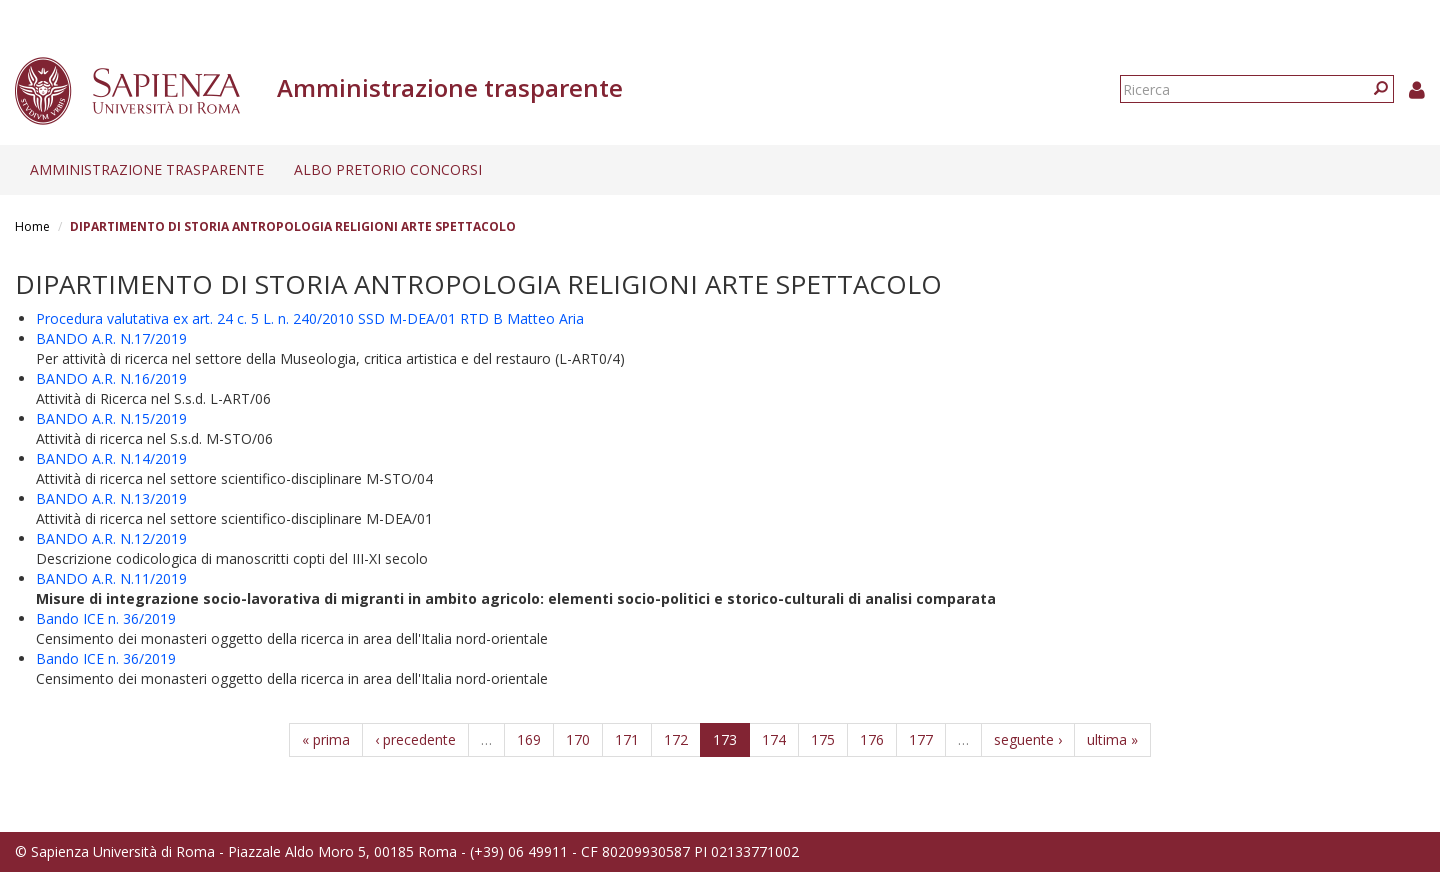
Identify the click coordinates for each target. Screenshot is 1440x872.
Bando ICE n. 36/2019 (106, 618)
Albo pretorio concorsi (388, 169)
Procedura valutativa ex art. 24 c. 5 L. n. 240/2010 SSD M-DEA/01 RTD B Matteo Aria (310, 318)
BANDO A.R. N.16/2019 (111, 378)
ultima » (1112, 739)
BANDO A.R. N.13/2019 (111, 498)
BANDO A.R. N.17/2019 (111, 338)
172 (676, 739)
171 (627, 739)
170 (578, 739)
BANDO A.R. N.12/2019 (111, 538)
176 (872, 739)
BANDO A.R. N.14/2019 (111, 458)
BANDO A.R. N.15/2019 (111, 418)
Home (32, 226)
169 (529, 739)
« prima (326, 739)
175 (823, 739)
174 (774, 739)
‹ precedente (415, 739)
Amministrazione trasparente (147, 169)
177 (921, 739)
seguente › (1028, 739)
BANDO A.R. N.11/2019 (111, 578)
